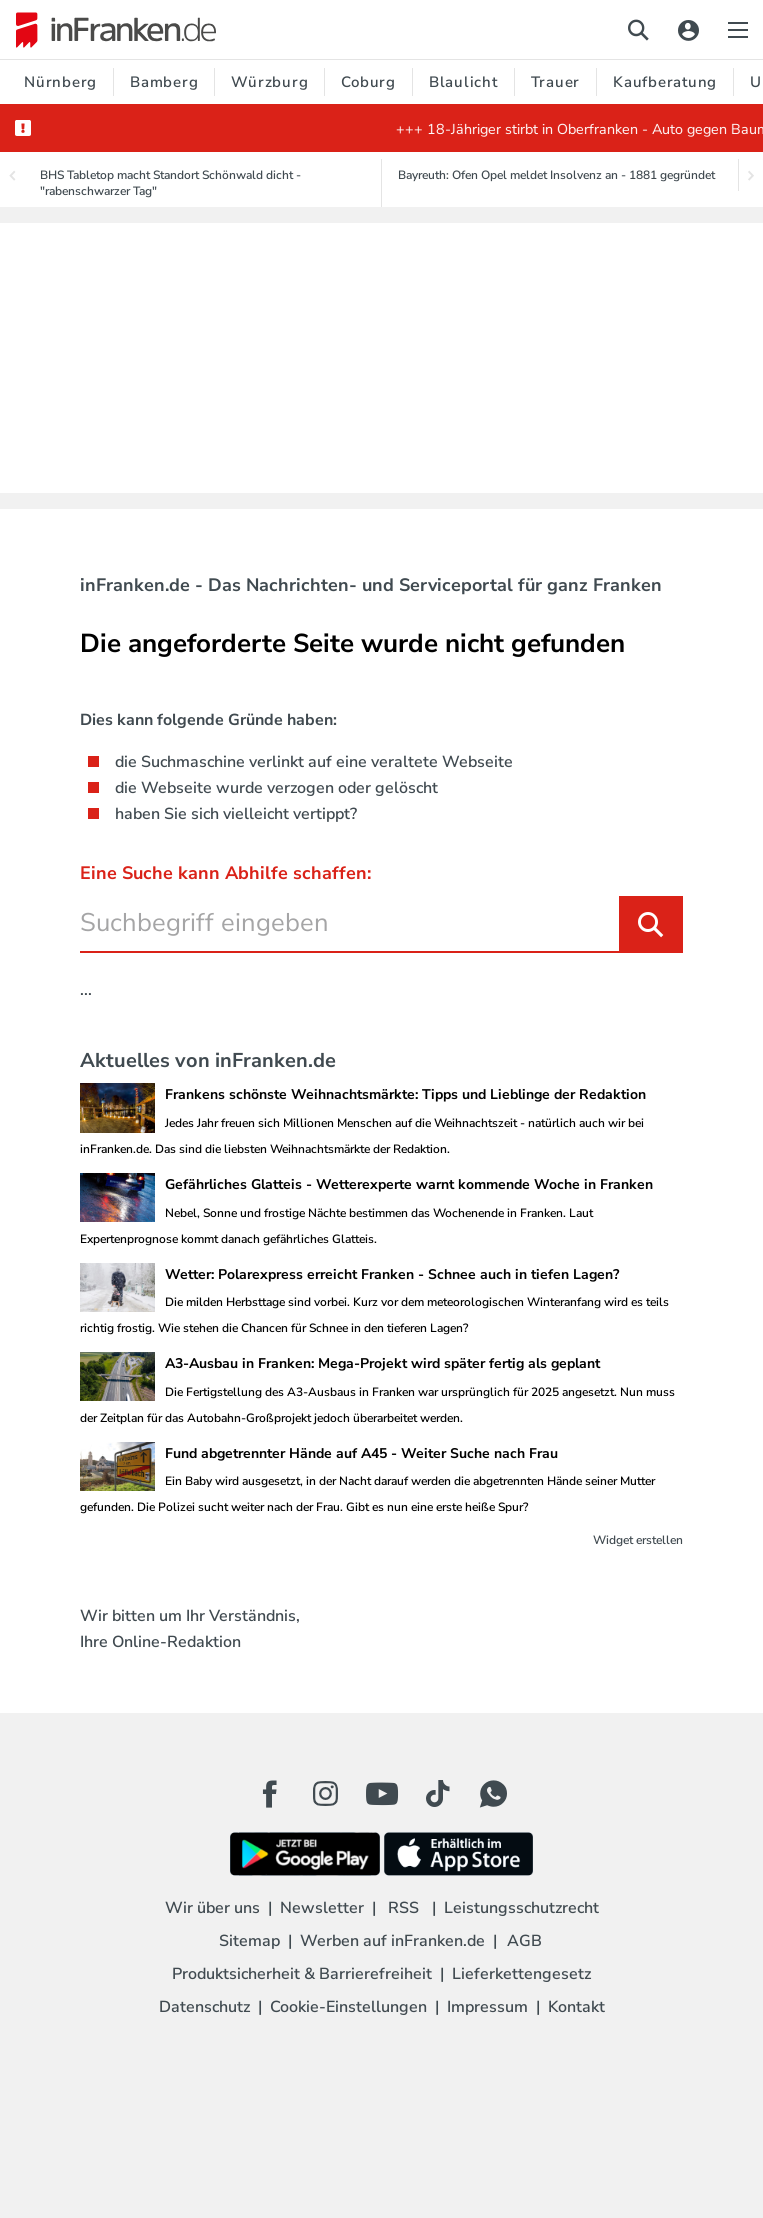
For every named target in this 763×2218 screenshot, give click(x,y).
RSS (403, 1908)
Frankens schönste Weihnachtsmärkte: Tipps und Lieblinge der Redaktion (405, 1094)
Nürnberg (60, 82)
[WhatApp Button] (494, 1794)
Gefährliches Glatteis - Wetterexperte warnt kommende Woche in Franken (409, 1184)
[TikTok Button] (438, 1794)
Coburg (368, 82)
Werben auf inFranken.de (392, 1941)
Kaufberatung (665, 82)
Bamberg (164, 82)
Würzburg (269, 82)
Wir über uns (212, 1908)
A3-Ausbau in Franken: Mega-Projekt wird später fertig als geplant (382, 1363)
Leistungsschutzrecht (521, 1908)
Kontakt (576, 2007)
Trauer (556, 82)
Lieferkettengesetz (521, 1974)
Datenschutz (204, 2007)
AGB (524, 1941)
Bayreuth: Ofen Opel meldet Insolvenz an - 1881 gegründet (556, 175)
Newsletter (322, 1908)
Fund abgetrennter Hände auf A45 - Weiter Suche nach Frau (361, 1453)
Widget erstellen (638, 1540)
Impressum (487, 2007)
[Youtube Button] (382, 1794)
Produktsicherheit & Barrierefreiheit (302, 1974)
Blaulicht (463, 82)
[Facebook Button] (270, 1794)
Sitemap (249, 1941)
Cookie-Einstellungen (348, 2007)
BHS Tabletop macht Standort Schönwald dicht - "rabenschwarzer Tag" (170, 183)
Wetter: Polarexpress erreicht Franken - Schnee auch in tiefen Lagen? (392, 1274)
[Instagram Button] (326, 1799)
